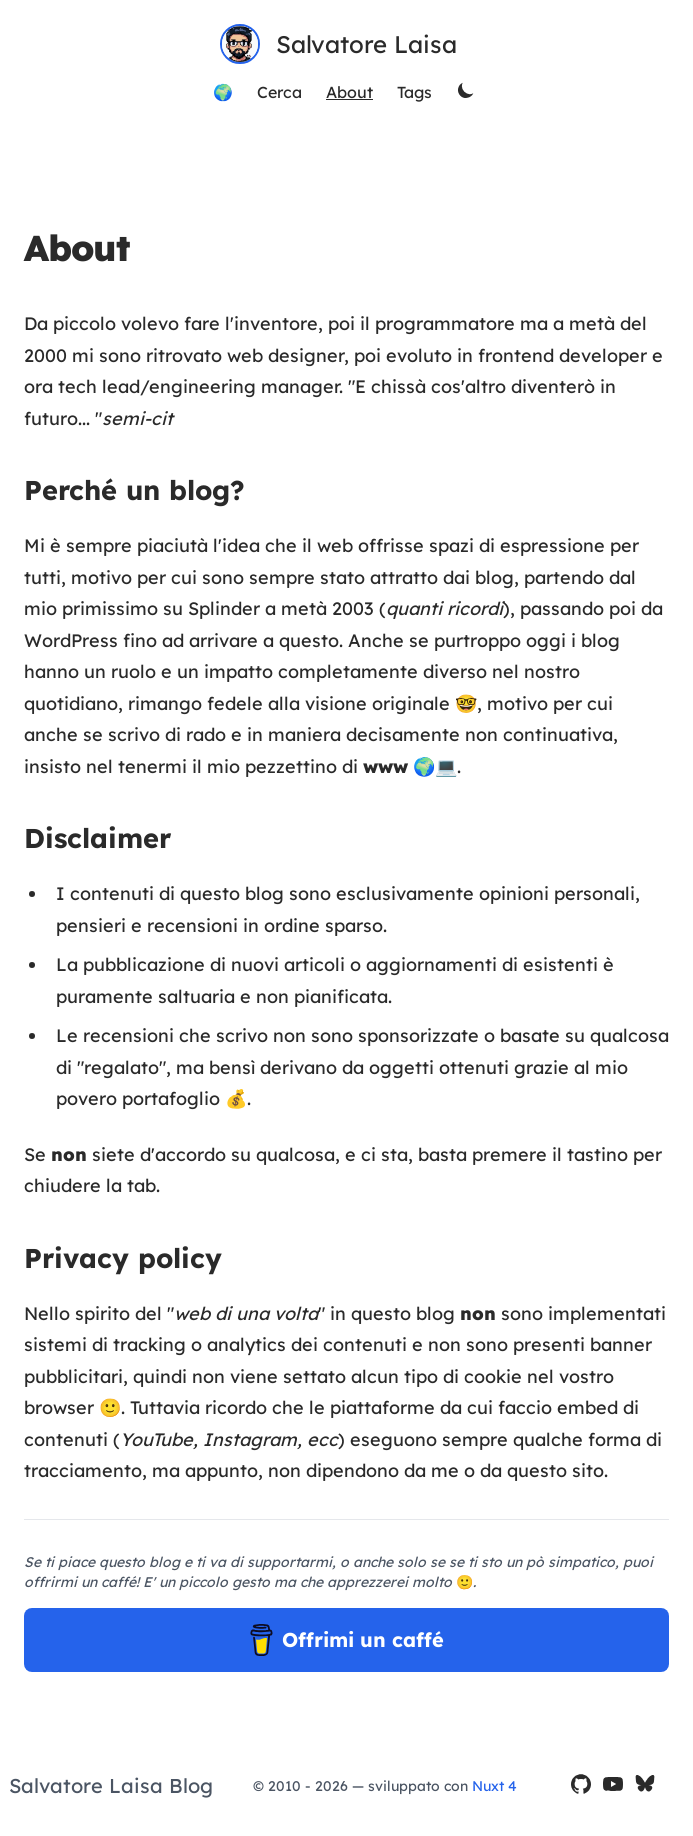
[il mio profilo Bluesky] (645, 1785)
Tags (414, 92)
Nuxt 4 (494, 1786)
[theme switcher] (468, 92)
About (349, 92)
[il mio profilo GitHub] (581, 1785)
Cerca (279, 92)
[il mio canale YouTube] (613, 1785)
